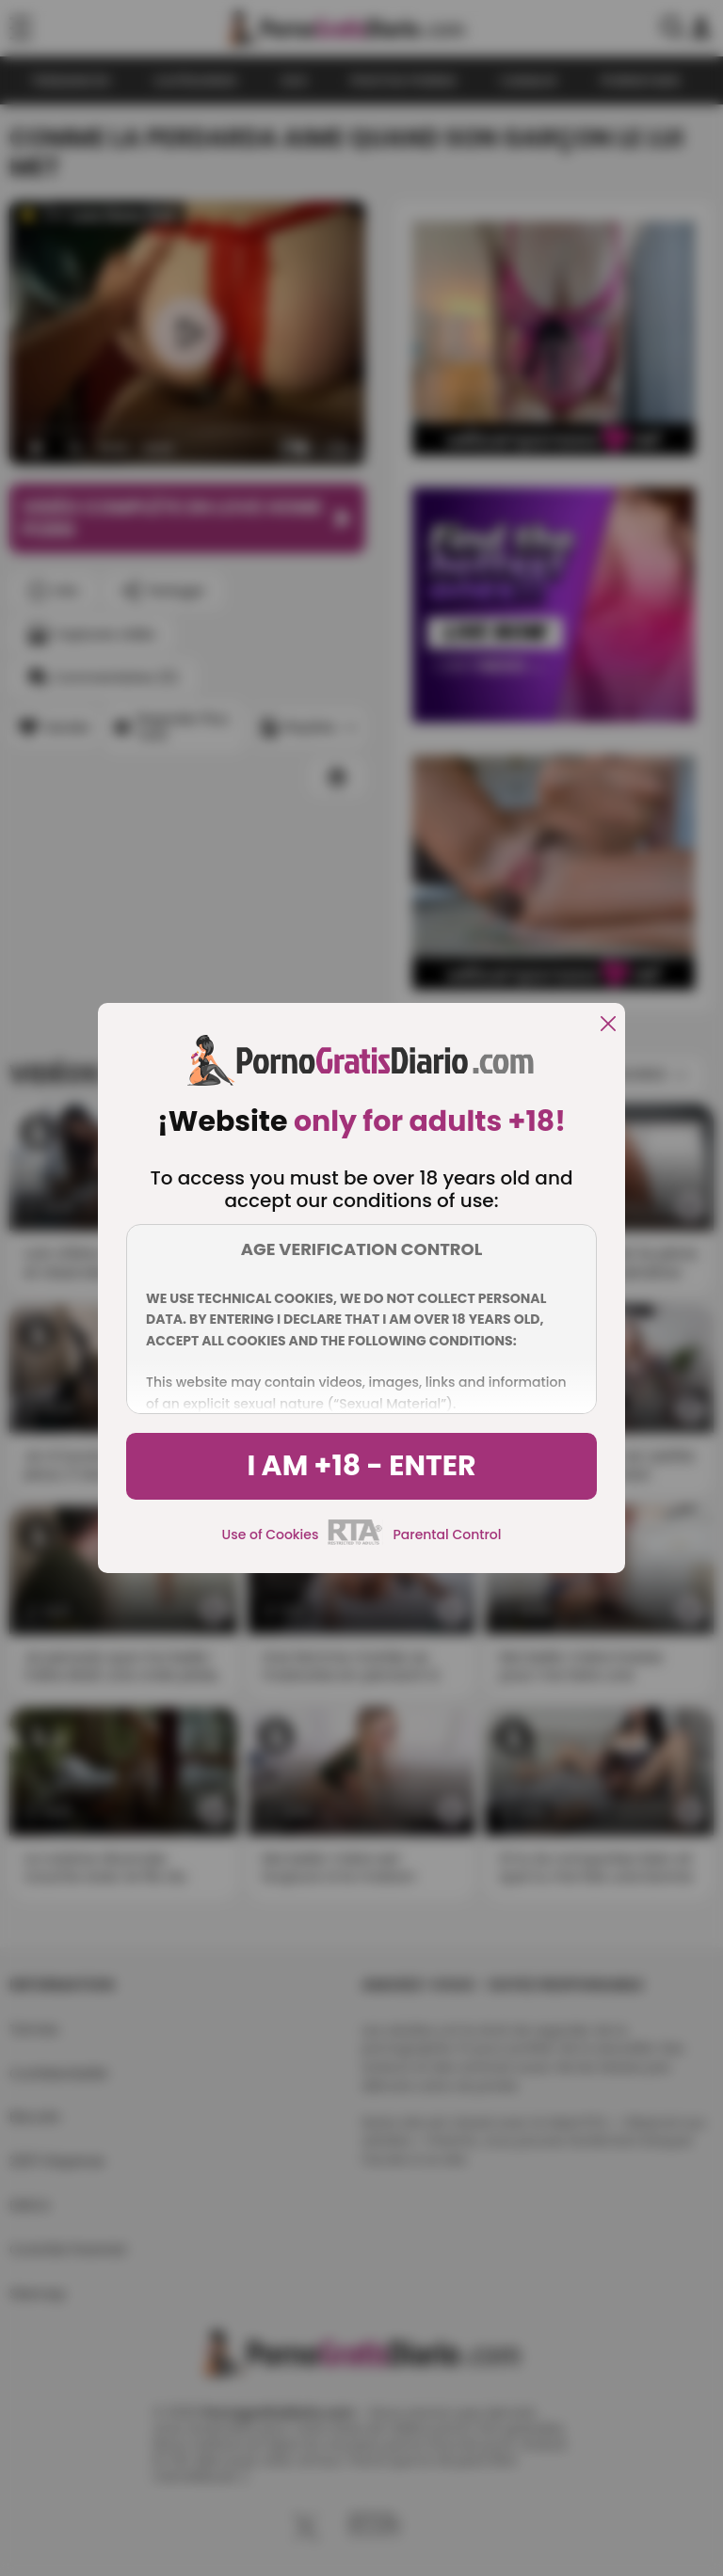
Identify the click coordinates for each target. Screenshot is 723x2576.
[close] (608, 1025)
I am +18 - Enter (361, 1466)
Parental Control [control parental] (447, 1534)
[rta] (355, 1542)
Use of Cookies (270, 1534)
